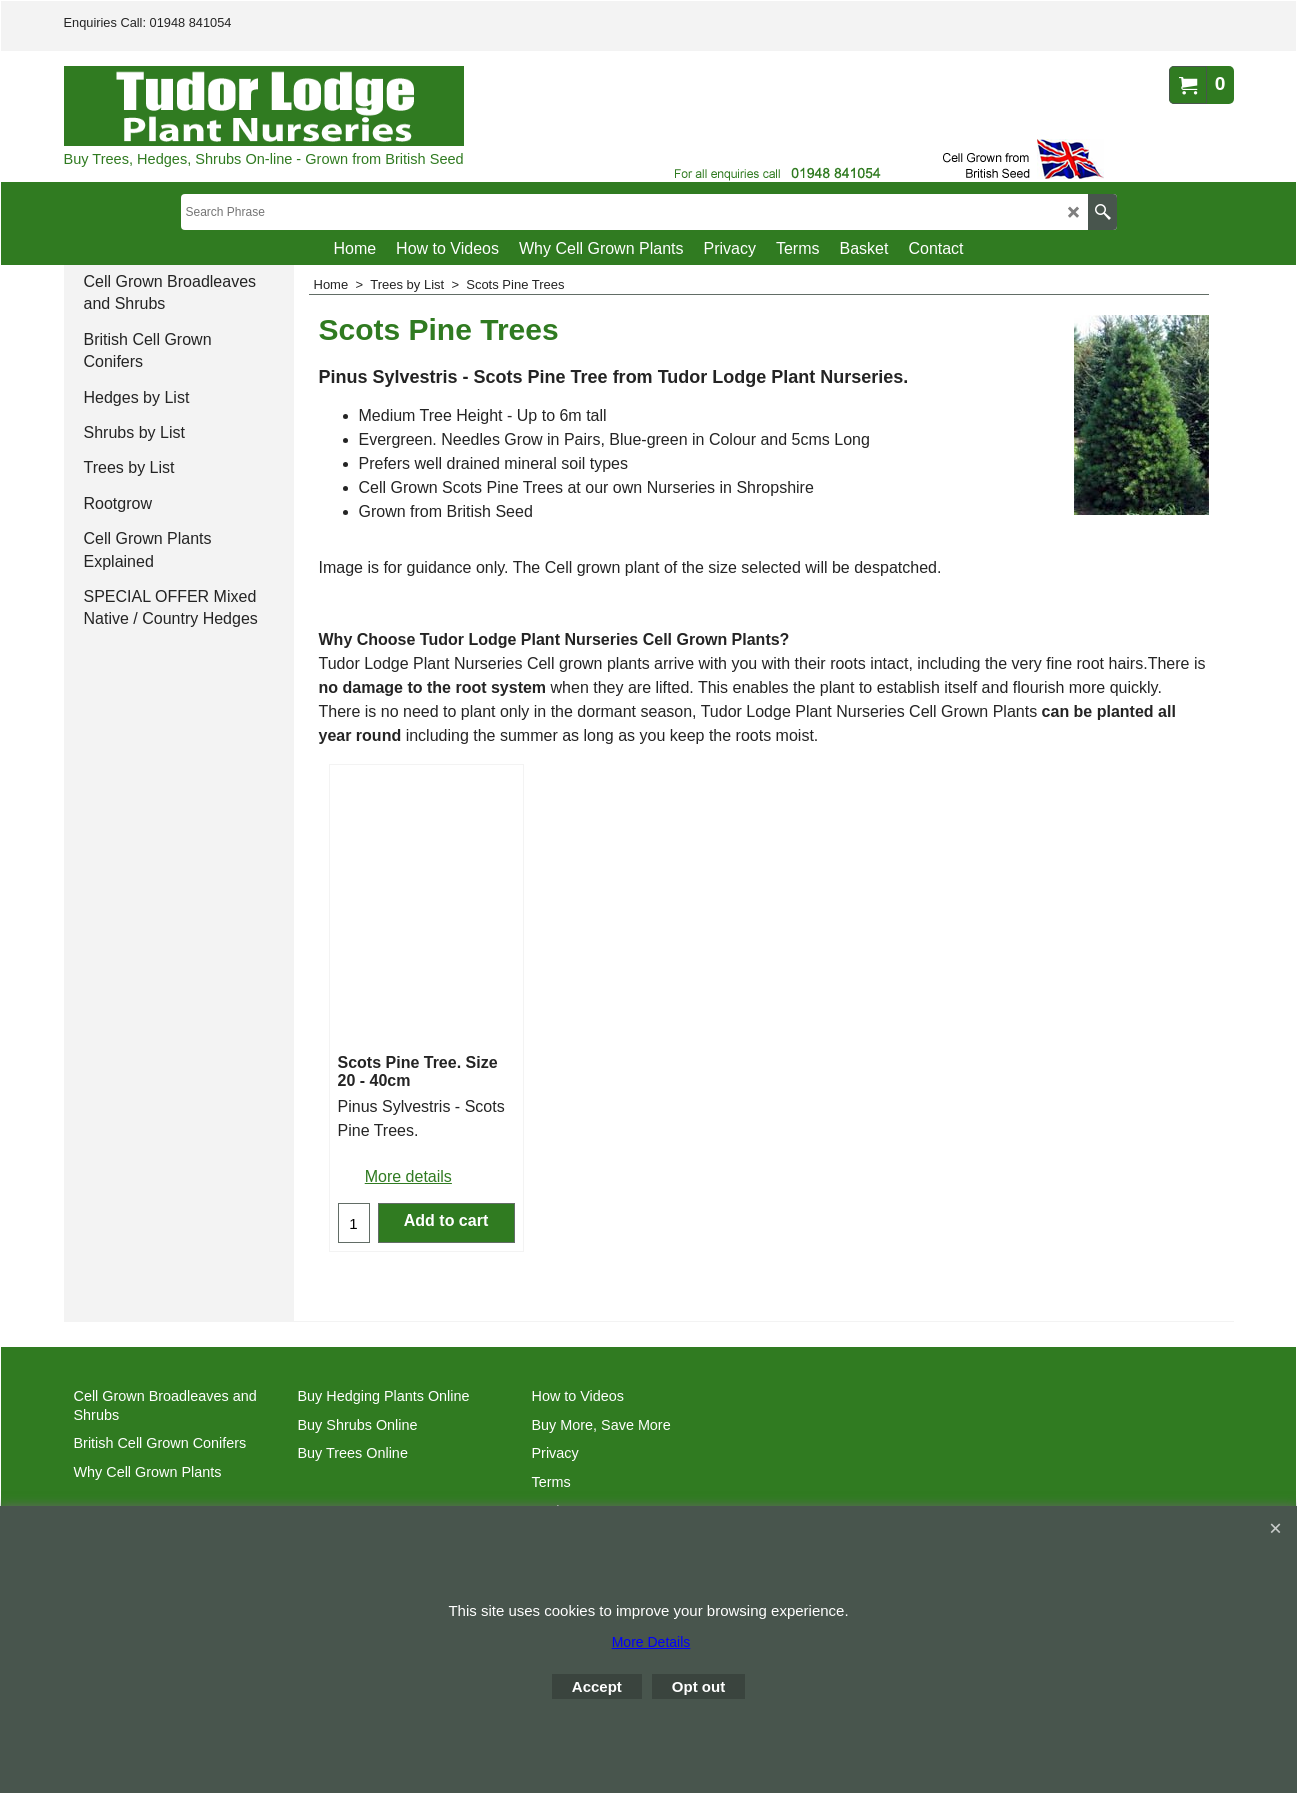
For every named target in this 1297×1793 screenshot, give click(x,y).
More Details (651, 1642)
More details (408, 1176)
